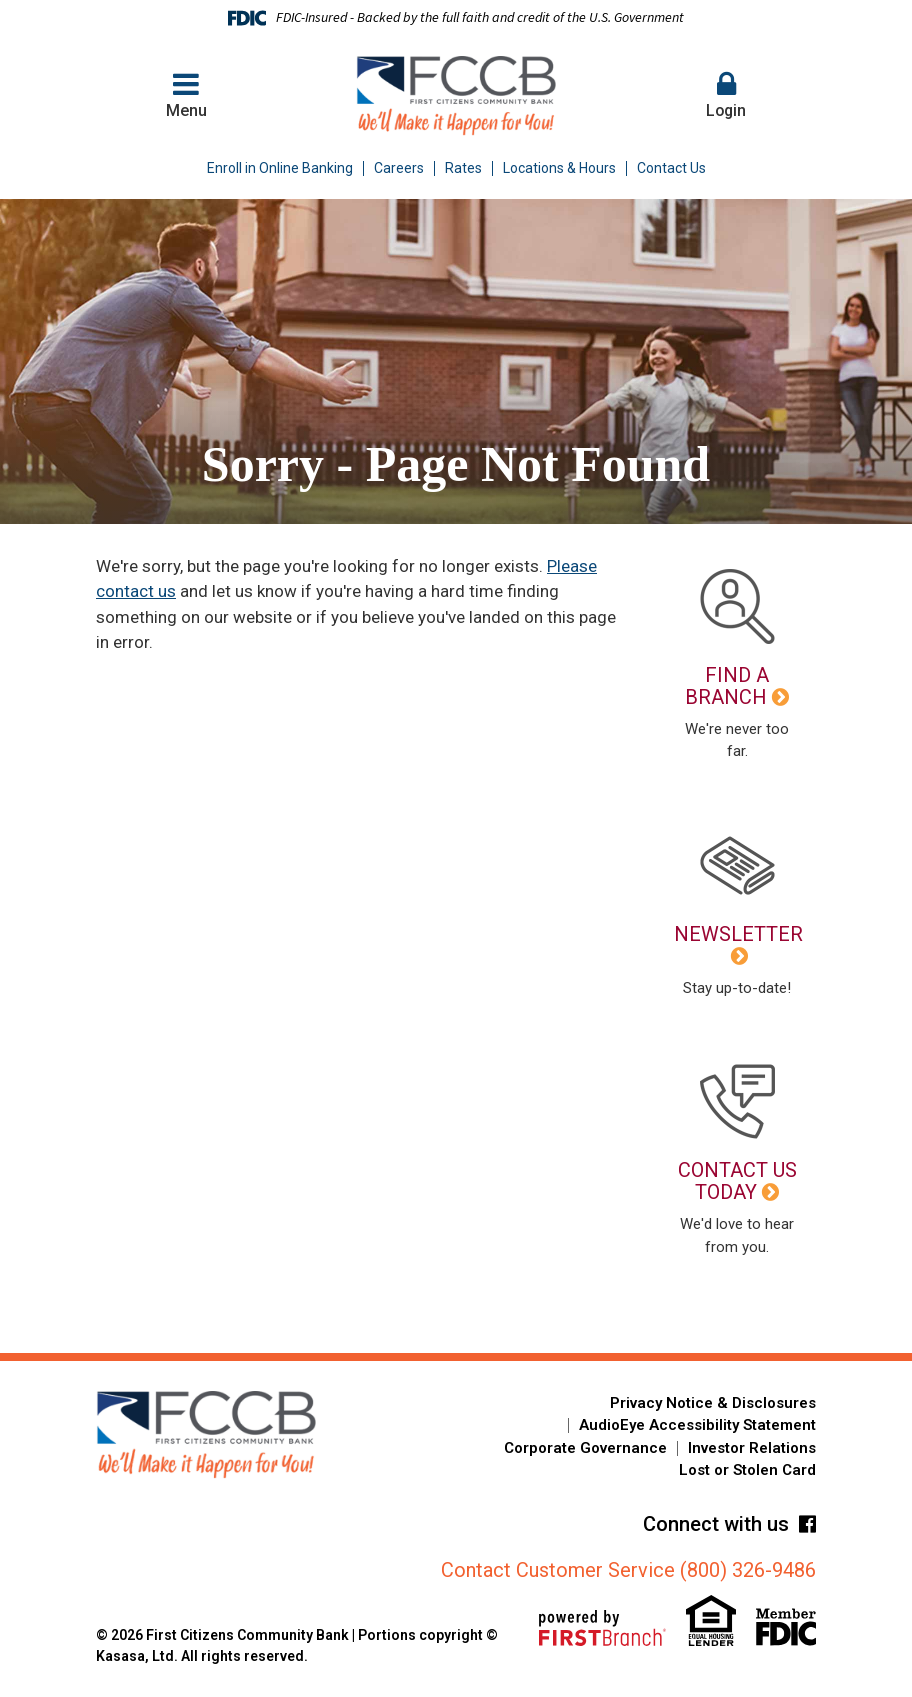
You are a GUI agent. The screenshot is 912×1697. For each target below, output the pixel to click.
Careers (399, 168)
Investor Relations (752, 1448)
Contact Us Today (737, 1181)
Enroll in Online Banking (280, 168)
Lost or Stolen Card (747, 1470)
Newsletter (738, 934)
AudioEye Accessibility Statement (697, 1425)
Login (726, 94)
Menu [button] (186, 94)
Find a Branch (727, 686)
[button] (726, 96)
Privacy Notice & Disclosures (713, 1403)
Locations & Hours (559, 168)
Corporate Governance (585, 1448)
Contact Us (671, 168)
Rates (463, 168)
